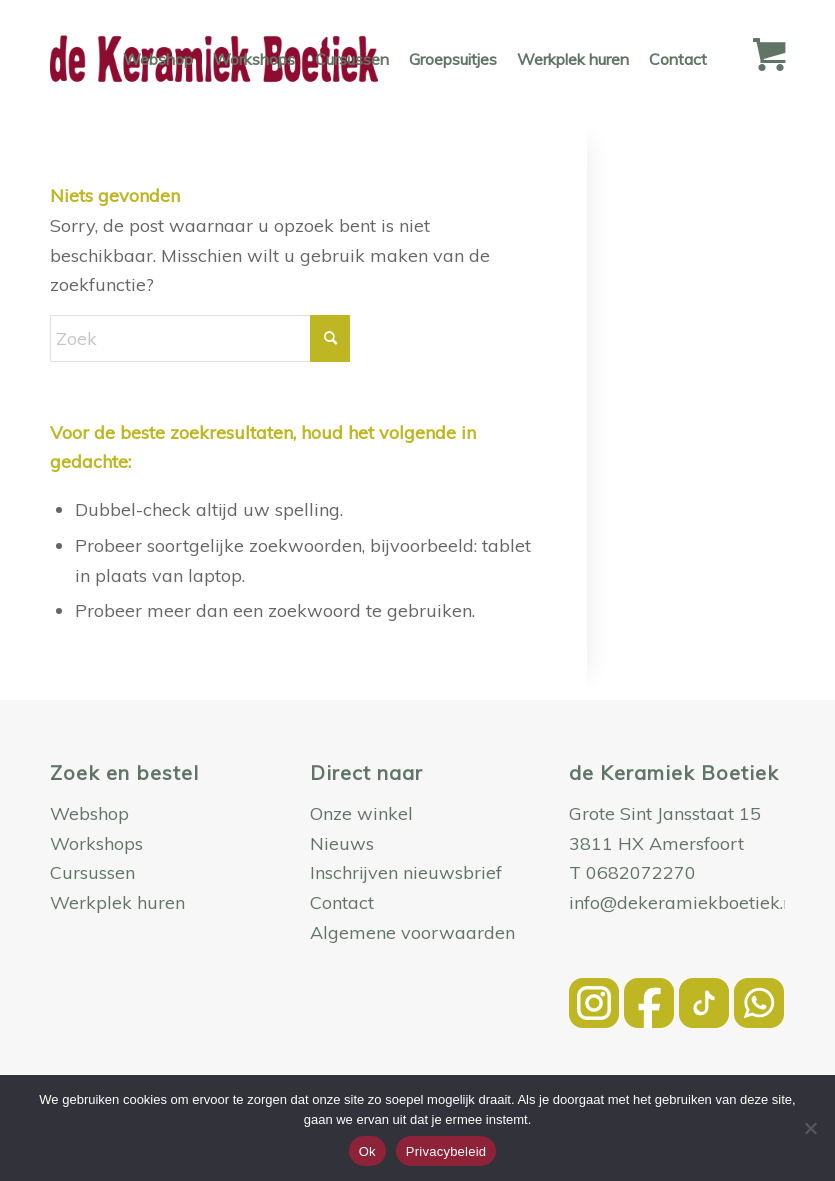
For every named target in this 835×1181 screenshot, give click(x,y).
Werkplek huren (117, 902)
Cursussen (92, 872)
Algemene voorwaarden (412, 932)
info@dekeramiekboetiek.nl (683, 902)
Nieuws (342, 843)
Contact (342, 902)
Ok (367, 1151)
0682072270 (641, 872)
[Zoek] (200, 338)
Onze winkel (361, 813)
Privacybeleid (446, 1151)
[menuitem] (158, 59)
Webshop (89, 813)
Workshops (96, 843)
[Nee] (810, 1128)
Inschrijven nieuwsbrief (406, 872)
